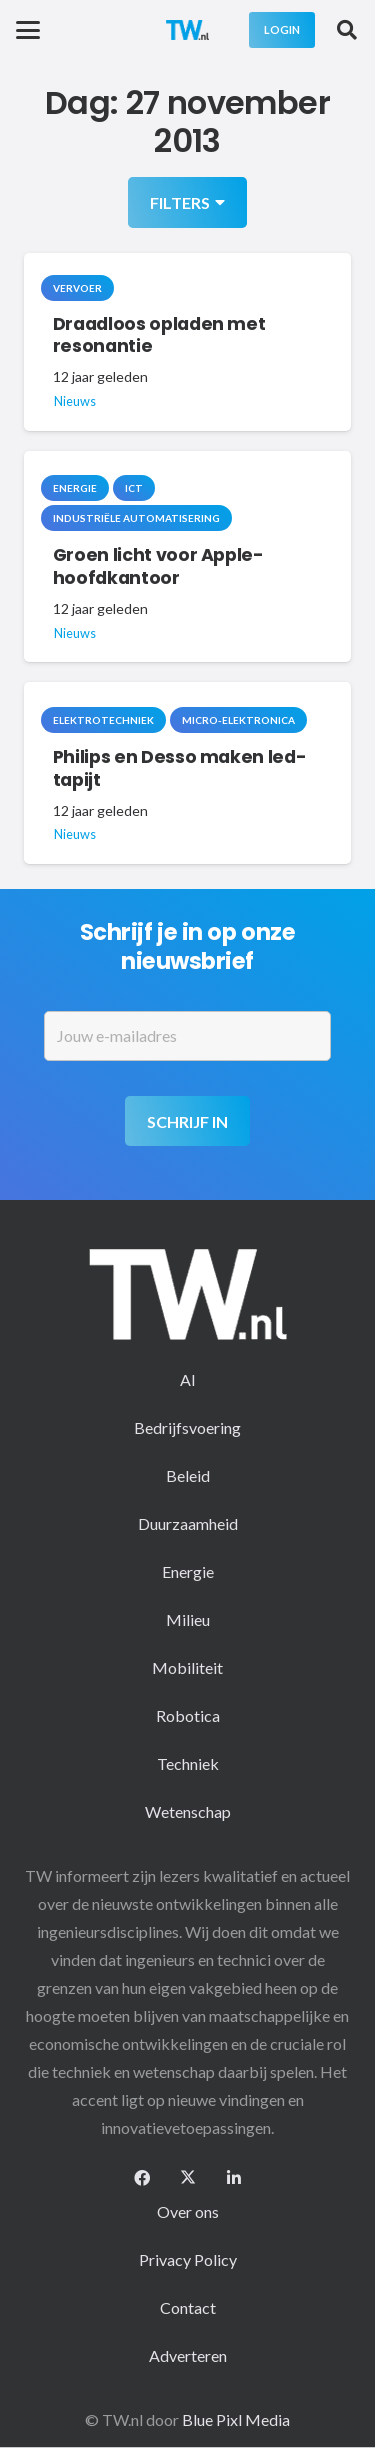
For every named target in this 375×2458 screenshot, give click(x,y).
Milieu (188, 1619)
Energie (188, 1571)
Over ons (188, 2211)
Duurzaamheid (188, 1523)
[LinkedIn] (234, 2178)
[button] (28, 30)
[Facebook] (142, 2178)
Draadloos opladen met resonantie (159, 335)
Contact (188, 2307)
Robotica (188, 1715)
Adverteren (188, 2355)
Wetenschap (188, 1811)
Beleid (188, 1475)
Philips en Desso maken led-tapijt (180, 768)
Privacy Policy (188, 2259)
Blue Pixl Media (236, 2419)
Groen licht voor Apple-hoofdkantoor (158, 567)
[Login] (282, 29)
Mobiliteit (187, 1667)
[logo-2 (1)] (188, 30)
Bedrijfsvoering (187, 1427)
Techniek (188, 1763)
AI (188, 1379)
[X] (188, 2178)
